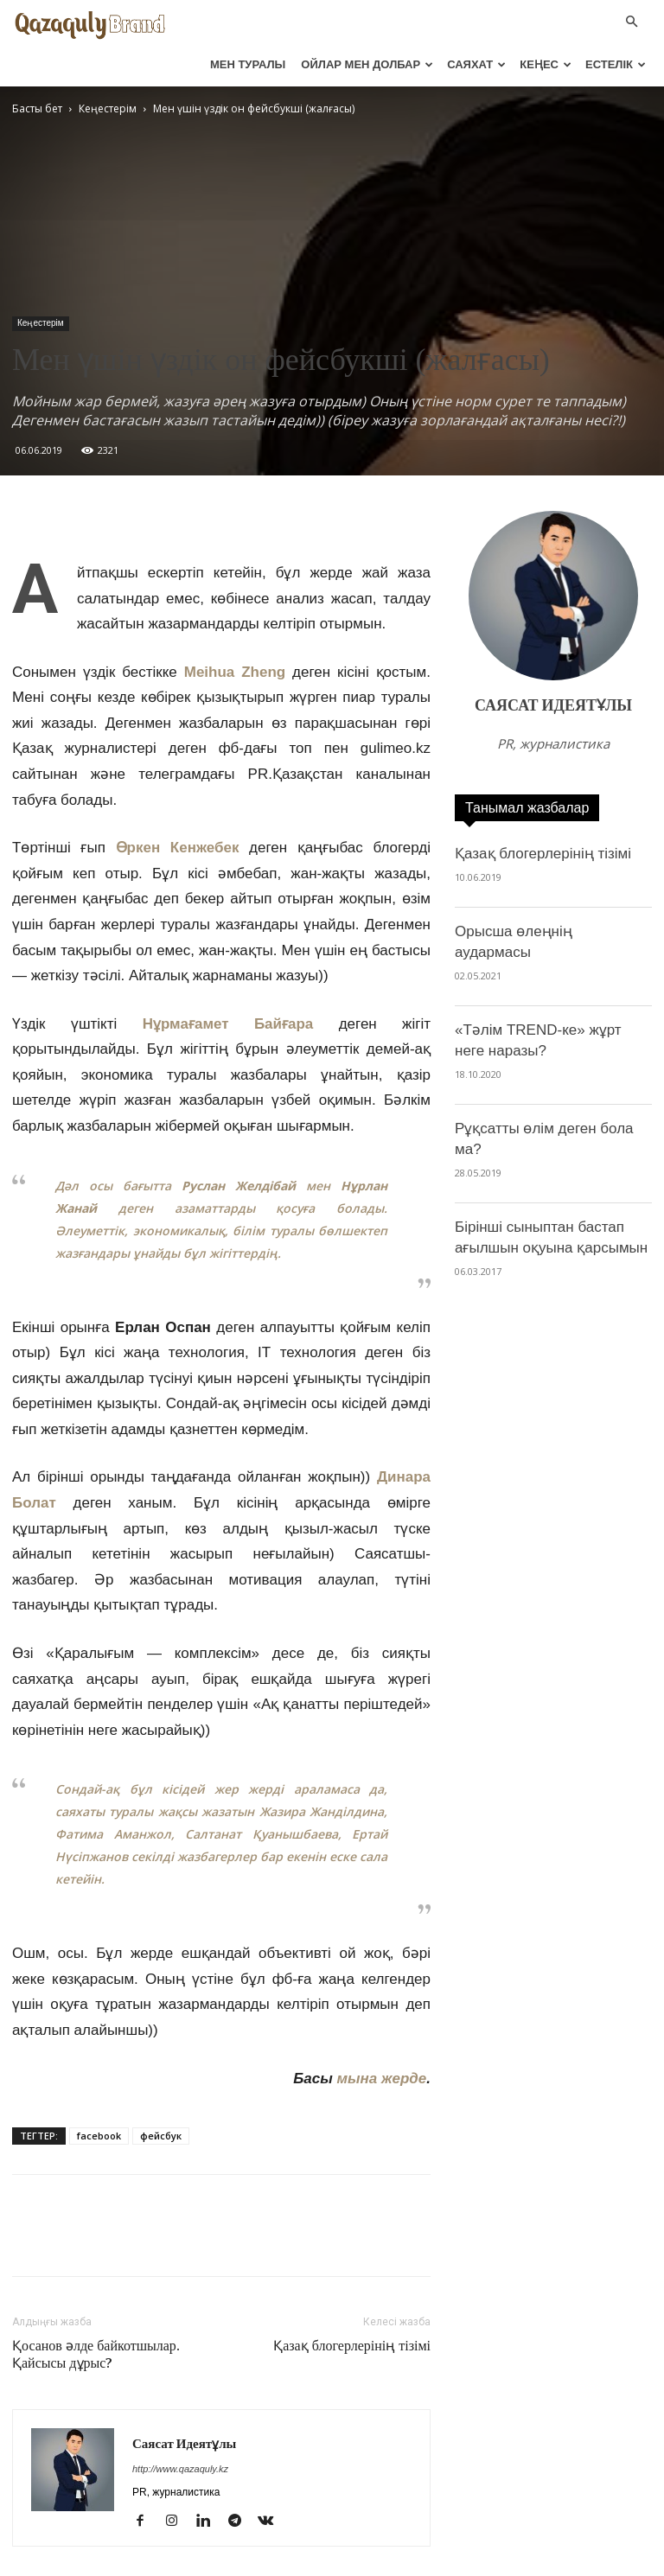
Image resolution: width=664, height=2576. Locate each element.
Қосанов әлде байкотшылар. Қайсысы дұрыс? (96, 2311)
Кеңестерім (40, 279)
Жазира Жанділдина (321, 1768)
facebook (99, 2092)
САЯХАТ (476, 61)
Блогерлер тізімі (568, 2560)
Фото (447, 2560)
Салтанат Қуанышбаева (261, 1790)
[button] (631, 20)
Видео (493, 2560)
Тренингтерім (381, 2560)
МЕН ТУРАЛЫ (247, 61)
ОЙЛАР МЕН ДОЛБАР (367, 61)
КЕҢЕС (545, 61)
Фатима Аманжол (113, 1790)
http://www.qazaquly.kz (180, 2425)
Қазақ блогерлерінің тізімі (352, 2302)
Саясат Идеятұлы (184, 2400)
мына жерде (381, 2035)
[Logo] (90, 21)
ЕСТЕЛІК (615, 61)
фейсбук (161, 2092)
